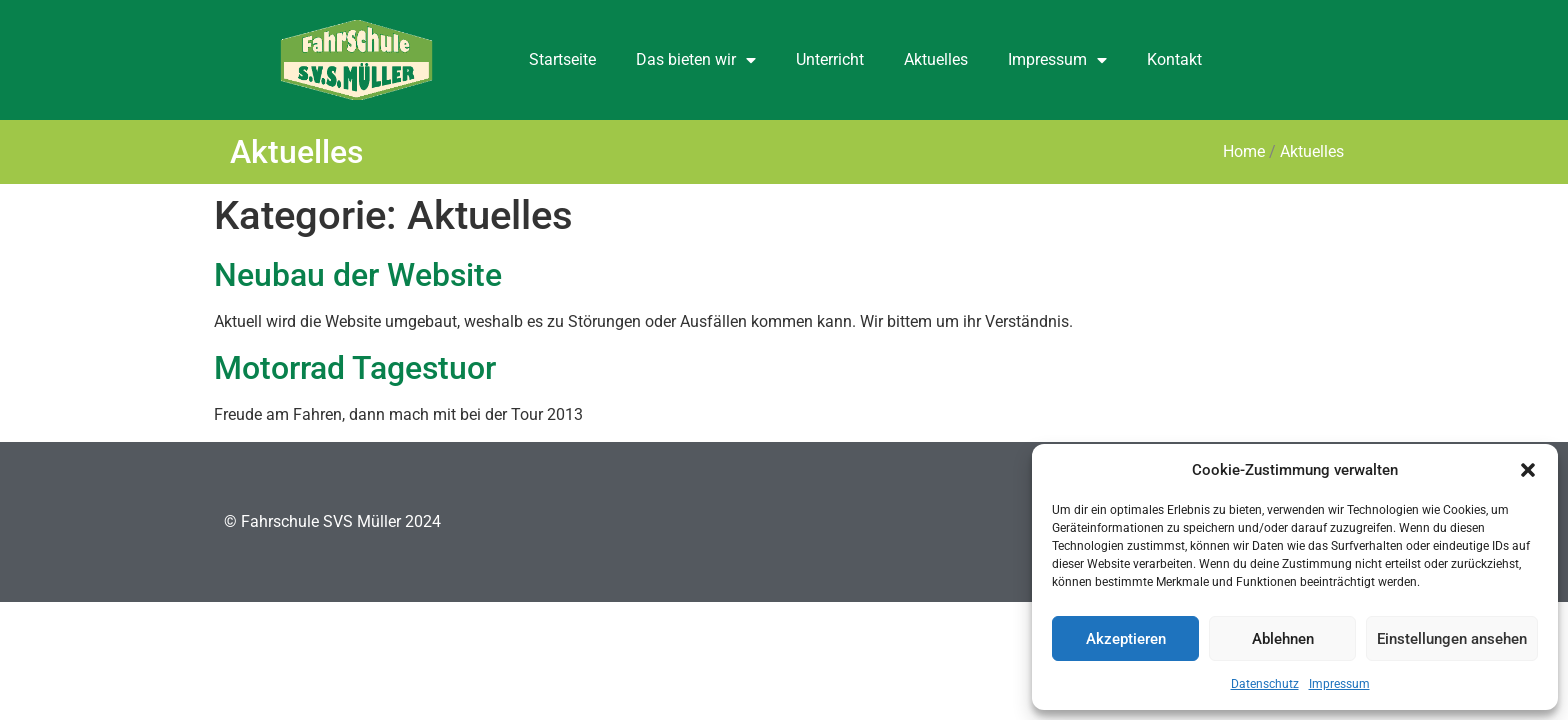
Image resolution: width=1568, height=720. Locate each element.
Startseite (562, 59)
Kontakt (1174, 59)
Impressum (1339, 684)
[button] (1528, 470)
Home (1244, 151)
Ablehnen (1283, 639)
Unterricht (830, 59)
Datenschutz (1265, 684)
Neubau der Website (358, 275)
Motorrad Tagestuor (355, 368)
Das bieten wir (696, 60)
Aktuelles (936, 59)
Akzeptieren (1126, 639)
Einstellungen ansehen (1452, 639)
